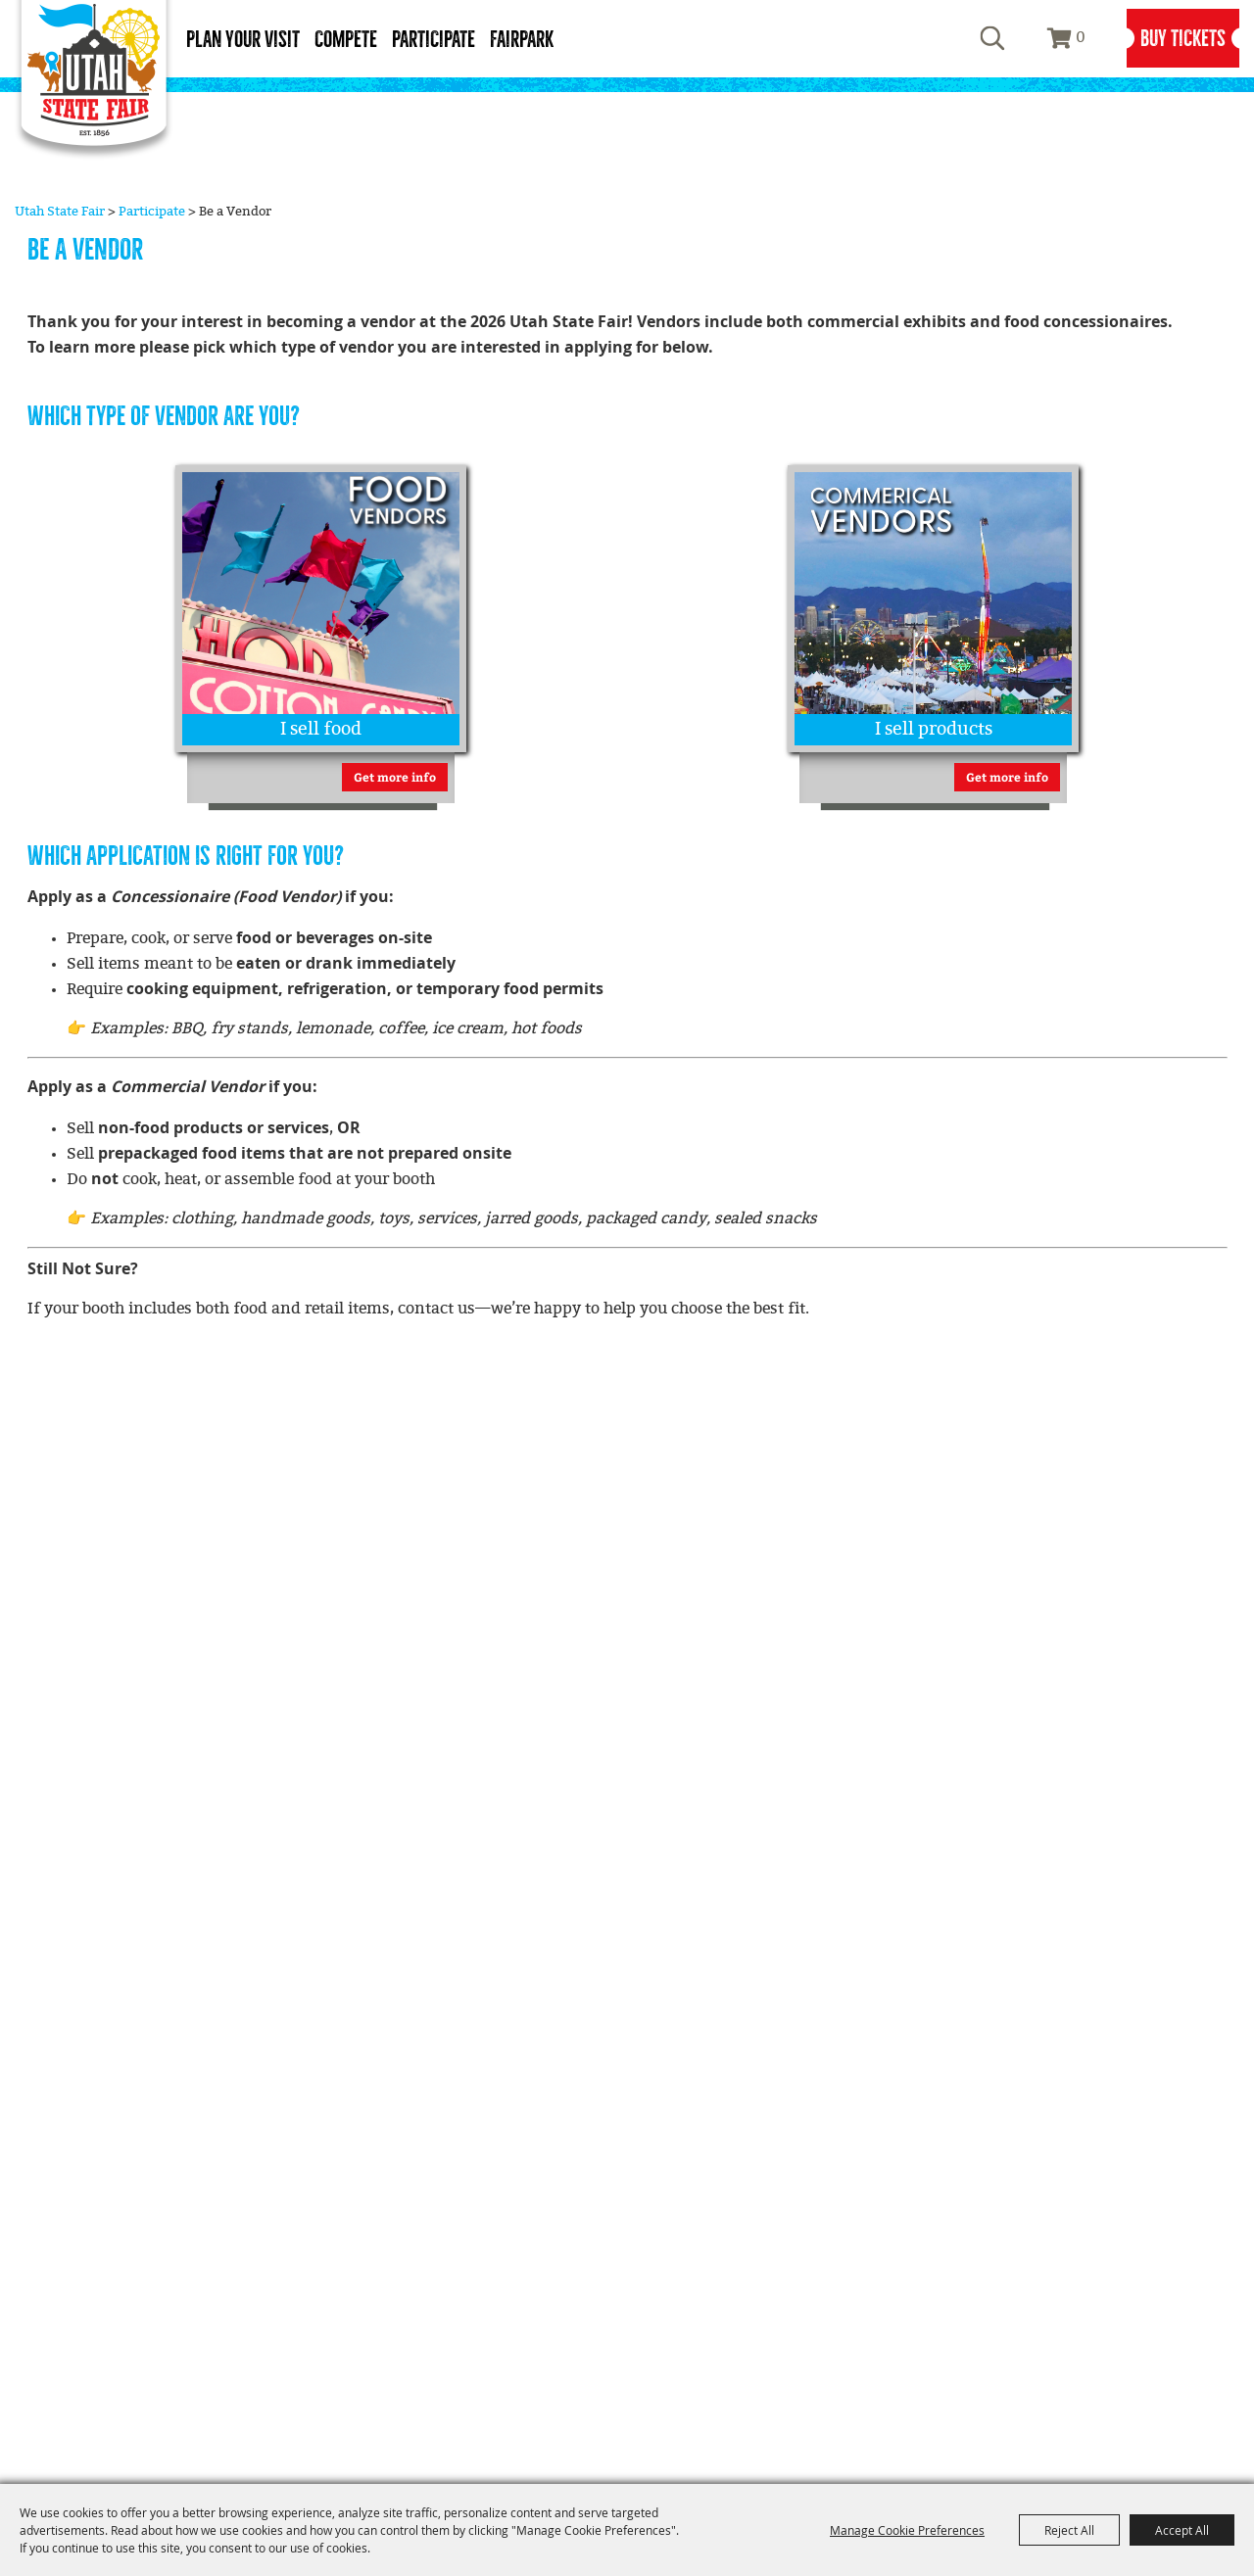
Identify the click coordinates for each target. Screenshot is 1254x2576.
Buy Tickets (1183, 38)
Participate (433, 39)
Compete (345, 39)
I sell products (933, 729)
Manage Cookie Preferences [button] (907, 2530)
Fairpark (522, 39)
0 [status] (1080, 37)
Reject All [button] (1069, 2530)
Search (992, 38)
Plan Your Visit (243, 39)
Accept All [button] (1182, 2530)
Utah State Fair (60, 211)
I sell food (321, 729)
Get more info (395, 777)
